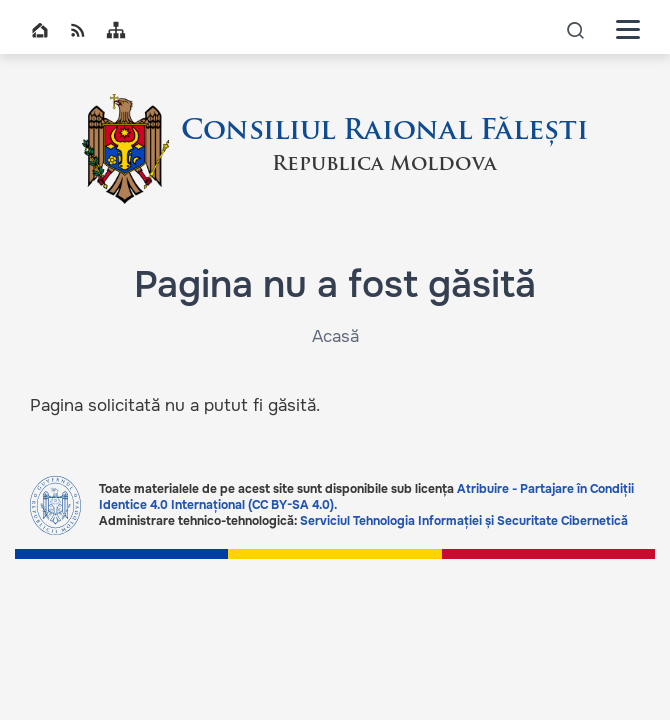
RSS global (78, 30)
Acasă (335, 336)
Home (40, 30)
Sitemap (116, 30)
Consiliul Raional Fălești (384, 132)
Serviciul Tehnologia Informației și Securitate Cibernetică (464, 521)
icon (576, 29)
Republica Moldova (384, 165)
